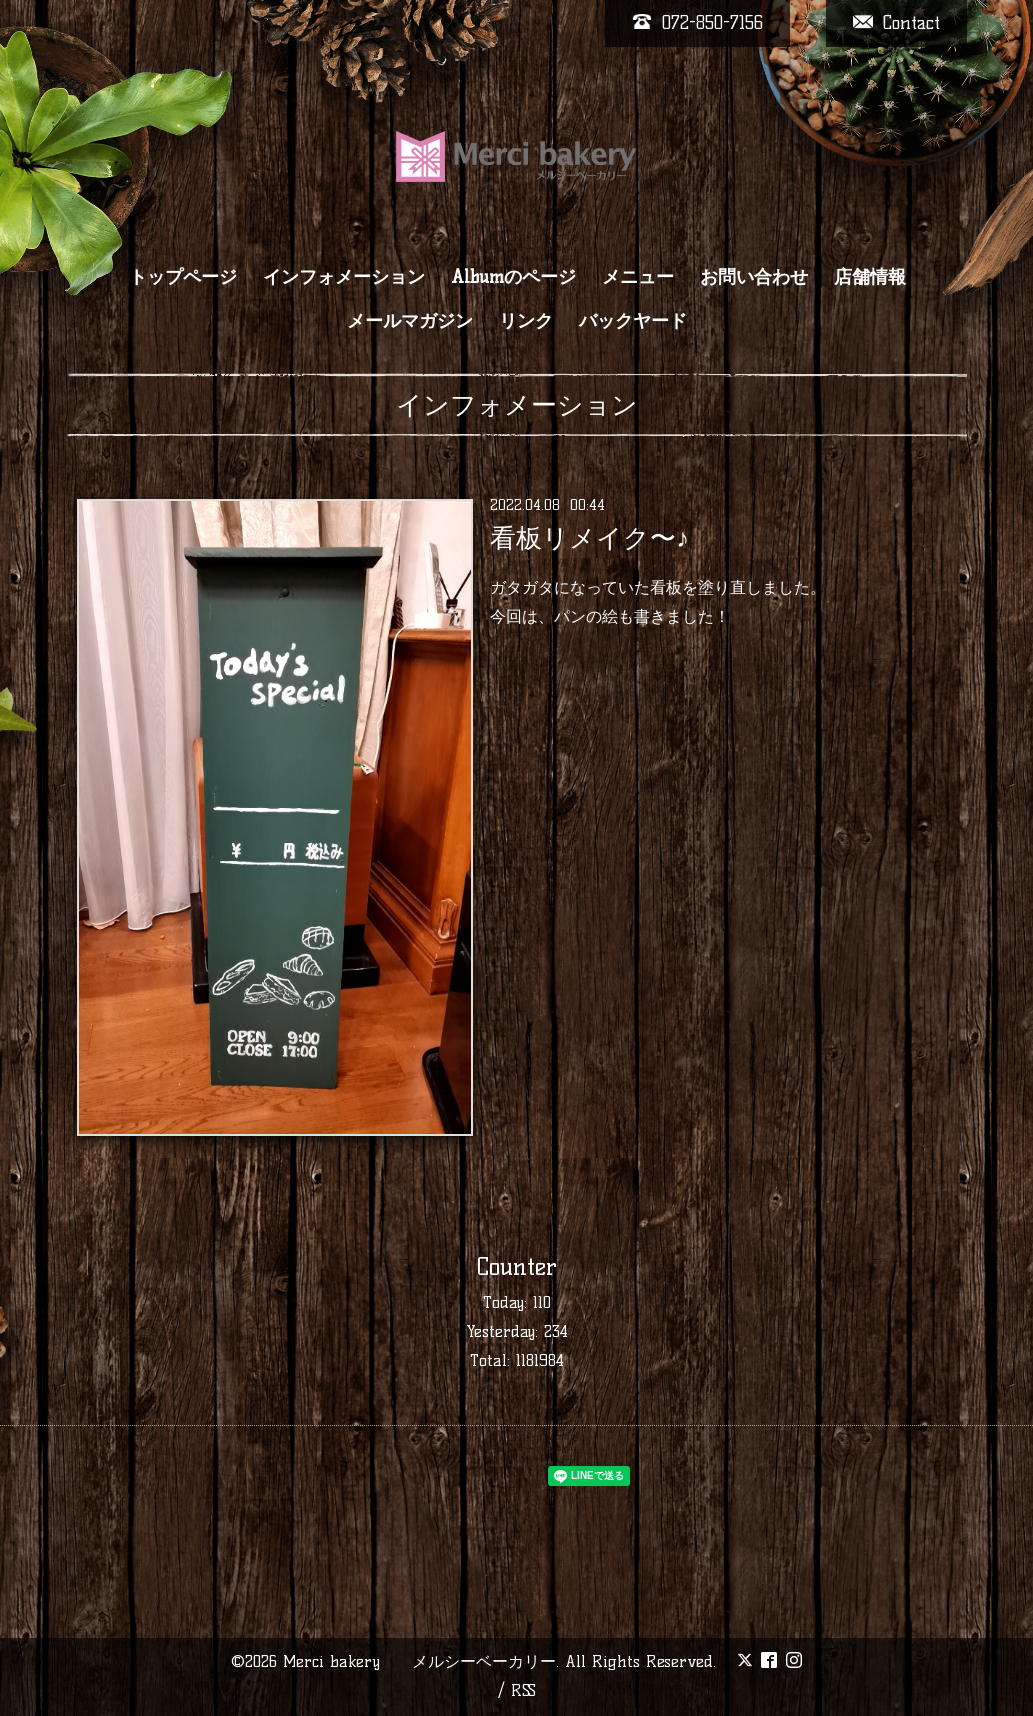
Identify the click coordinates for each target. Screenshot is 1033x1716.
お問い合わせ (754, 277)
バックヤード (633, 321)
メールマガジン (410, 321)
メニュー (638, 277)
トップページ (183, 277)
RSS (523, 1690)
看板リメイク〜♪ (589, 538)
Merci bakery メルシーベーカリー (419, 1661)
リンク (526, 321)
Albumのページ (513, 277)
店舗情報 (870, 277)
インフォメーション (344, 277)
